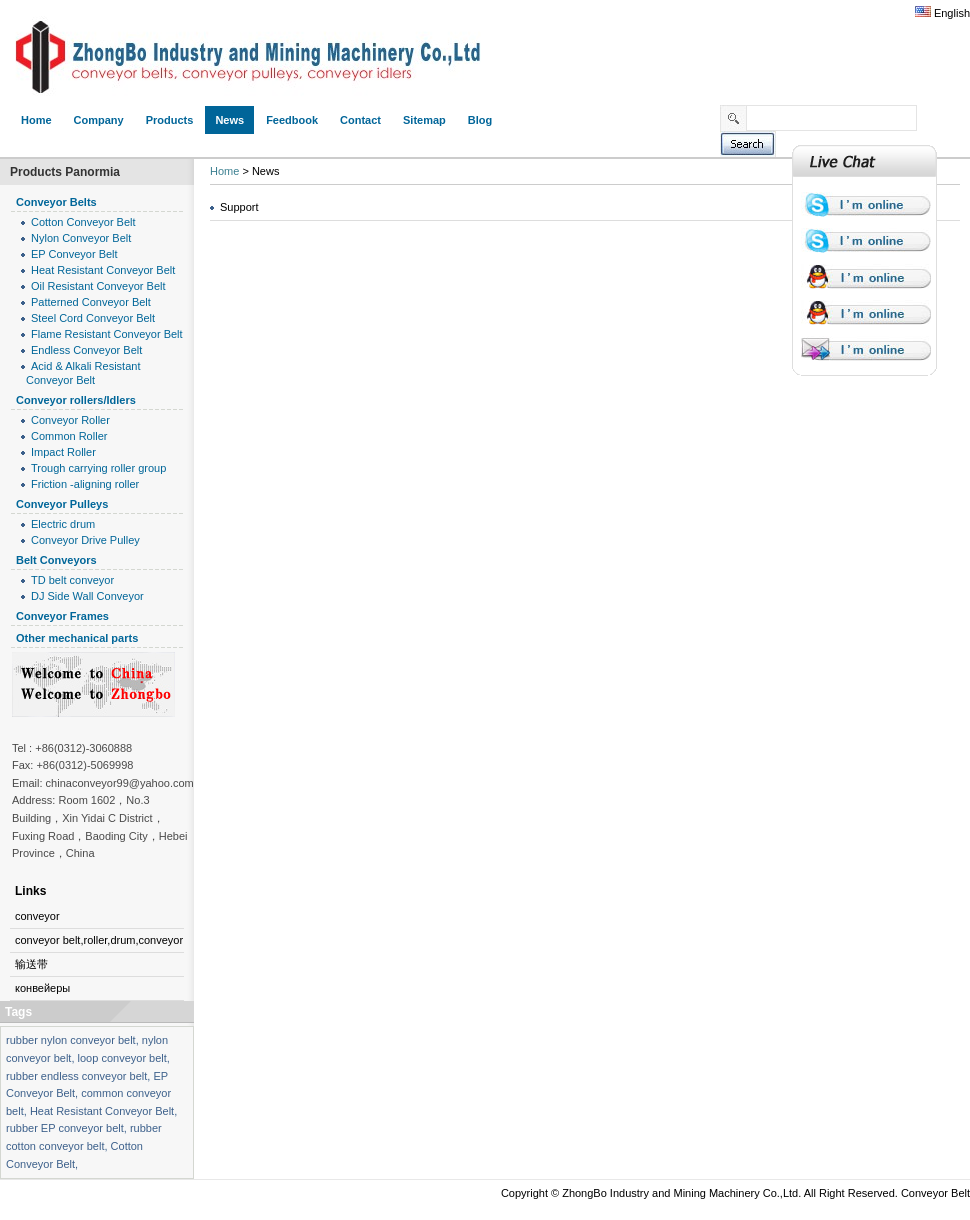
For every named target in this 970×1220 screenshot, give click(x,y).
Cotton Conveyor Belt (83, 222)
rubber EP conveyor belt (65, 1128)
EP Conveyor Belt (74, 254)
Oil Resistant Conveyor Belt (98, 286)
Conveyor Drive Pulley (85, 540)
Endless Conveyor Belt (86, 350)
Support (239, 207)
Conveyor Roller (70, 420)
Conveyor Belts (56, 202)
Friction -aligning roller (85, 484)
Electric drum (63, 524)
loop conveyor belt (122, 1058)
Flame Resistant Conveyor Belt (107, 334)
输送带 (31, 964)
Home (224, 171)
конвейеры (42, 988)
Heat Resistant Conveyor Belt (103, 270)
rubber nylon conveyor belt (71, 1040)
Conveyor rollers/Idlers (76, 400)
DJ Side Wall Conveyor (87, 596)
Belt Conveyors (56, 560)
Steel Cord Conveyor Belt (93, 318)
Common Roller (69, 436)
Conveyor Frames (62, 616)
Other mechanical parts (77, 638)
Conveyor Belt (935, 1193)
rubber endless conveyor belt (76, 1076)
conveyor (37, 916)
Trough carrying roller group (98, 468)
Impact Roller (63, 452)
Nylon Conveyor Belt (81, 238)
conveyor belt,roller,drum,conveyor (99, 940)
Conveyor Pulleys (62, 504)
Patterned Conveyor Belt (91, 302)
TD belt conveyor (72, 580)
